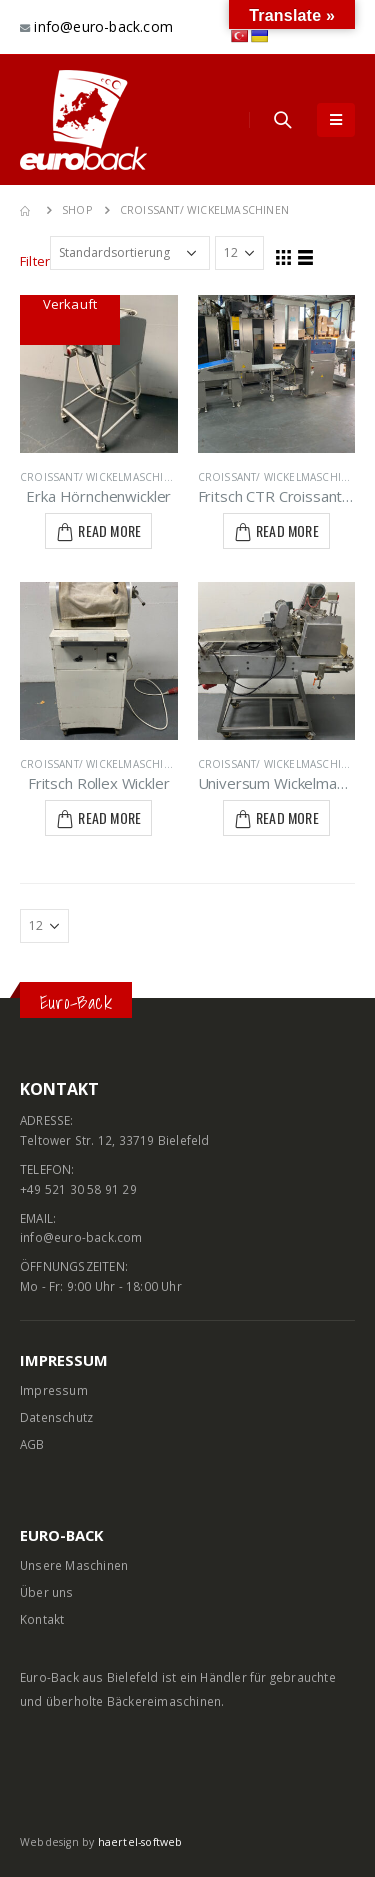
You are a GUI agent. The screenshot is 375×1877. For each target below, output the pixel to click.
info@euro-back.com (101, 26)
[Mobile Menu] (336, 120)
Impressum (54, 1390)
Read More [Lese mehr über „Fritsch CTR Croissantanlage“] (287, 530)
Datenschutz (56, 1417)
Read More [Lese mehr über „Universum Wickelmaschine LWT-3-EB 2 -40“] (287, 817)
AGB (32, 1444)
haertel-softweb (140, 1842)
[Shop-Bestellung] (130, 253)
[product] (99, 374)
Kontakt (42, 1619)
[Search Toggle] (283, 120)
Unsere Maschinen (74, 1565)
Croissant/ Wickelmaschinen (103, 477)
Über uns (47, 1592)
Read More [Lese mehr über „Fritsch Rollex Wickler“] (109, 817)
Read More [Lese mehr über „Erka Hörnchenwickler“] (109, 530)
